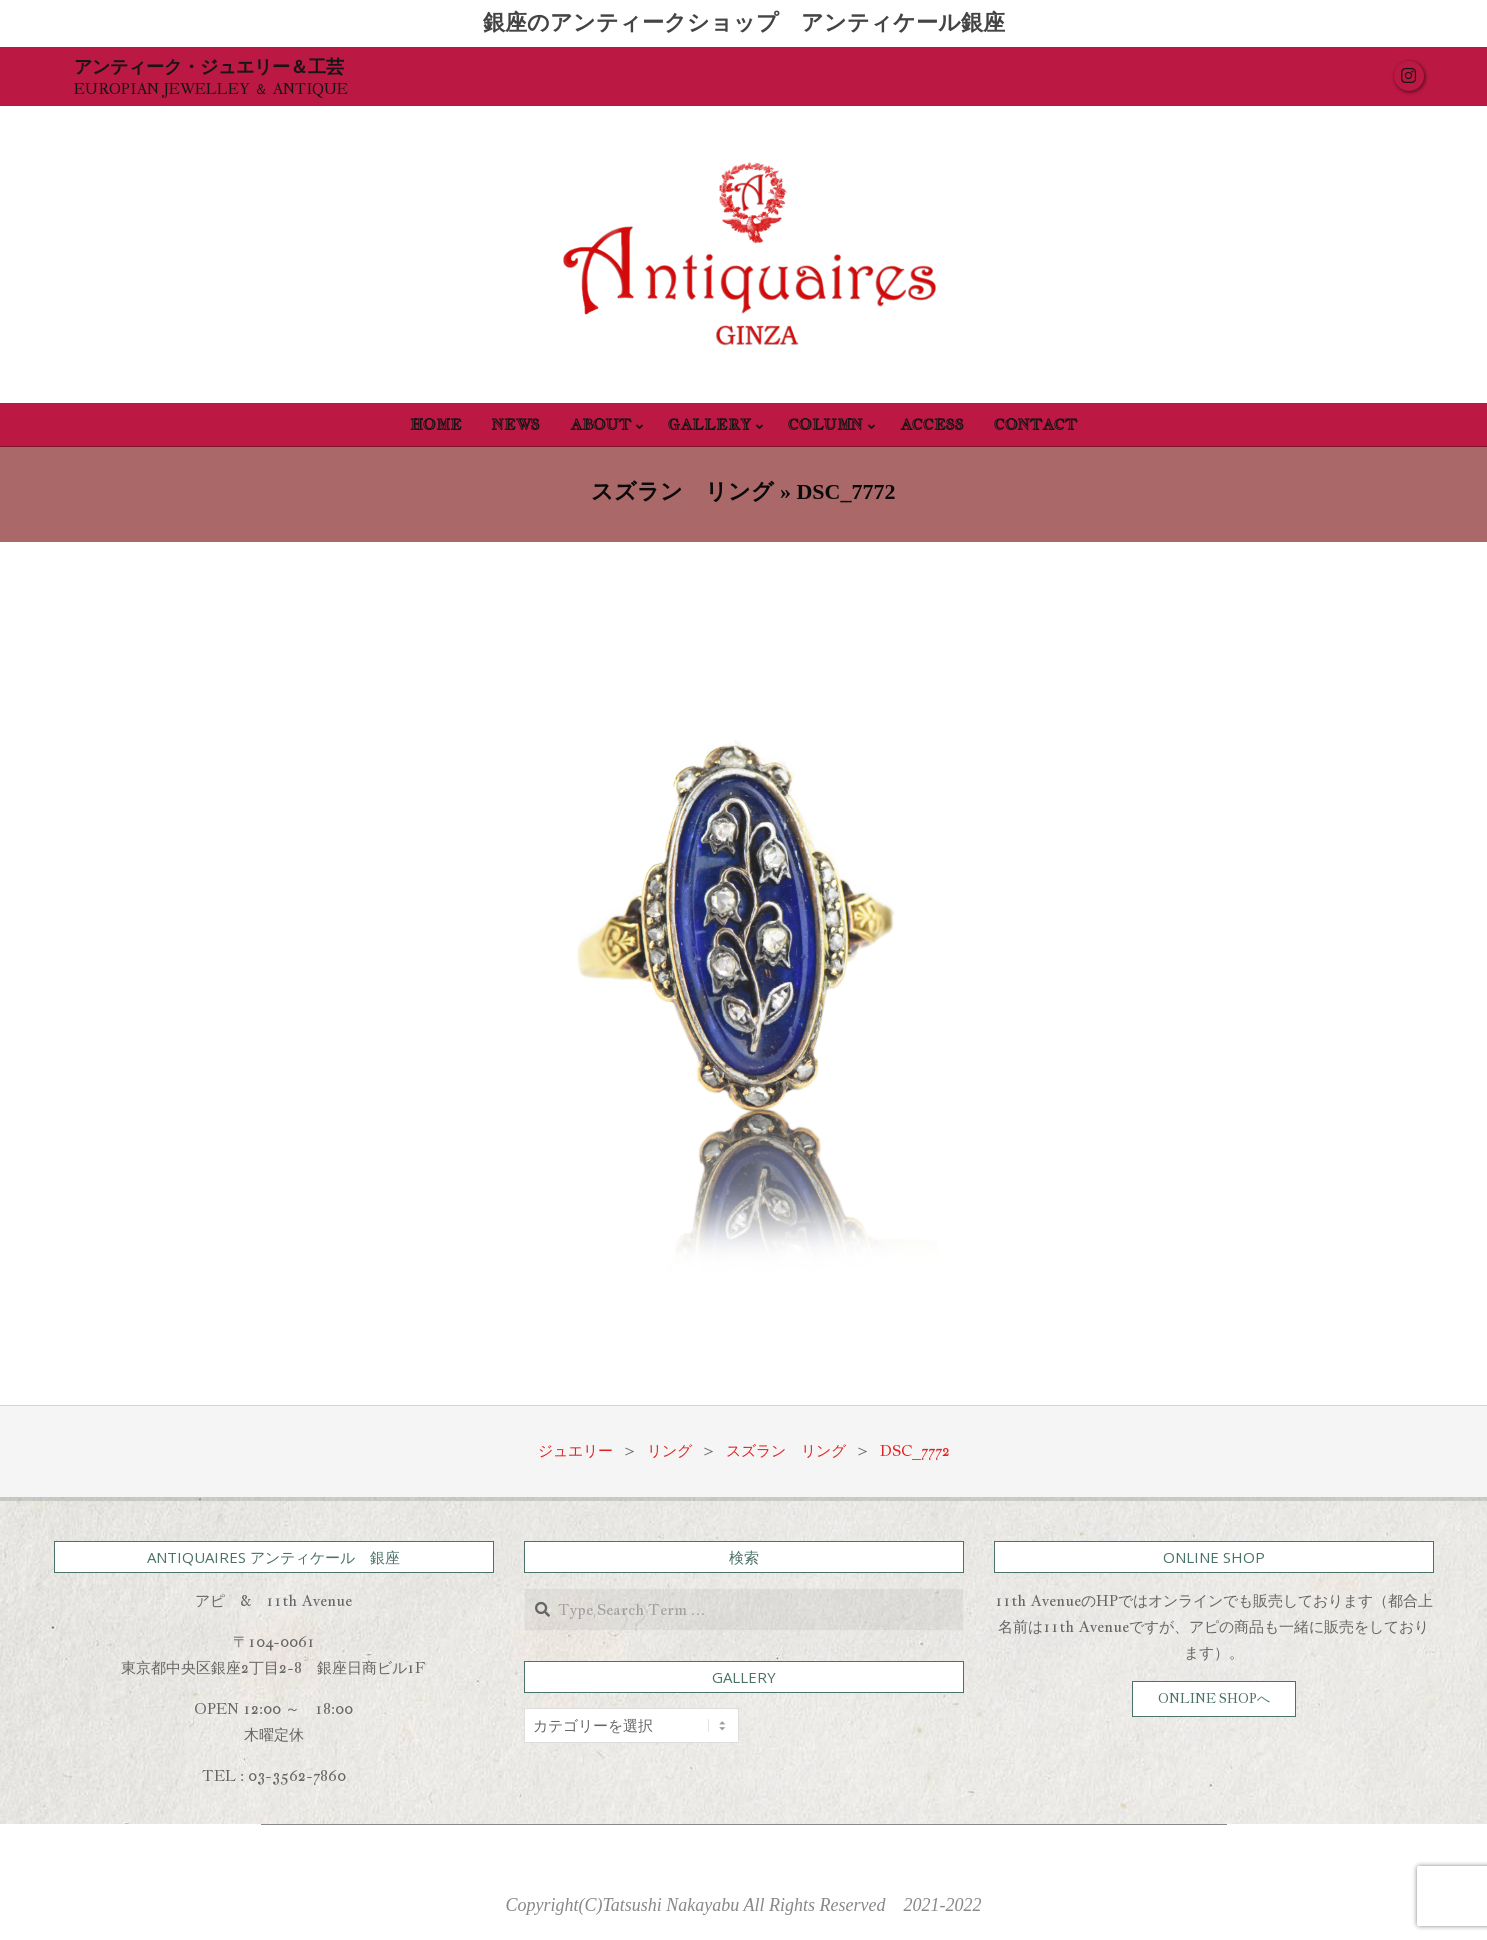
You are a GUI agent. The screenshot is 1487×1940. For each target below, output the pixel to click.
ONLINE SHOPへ (1214, 1698)
